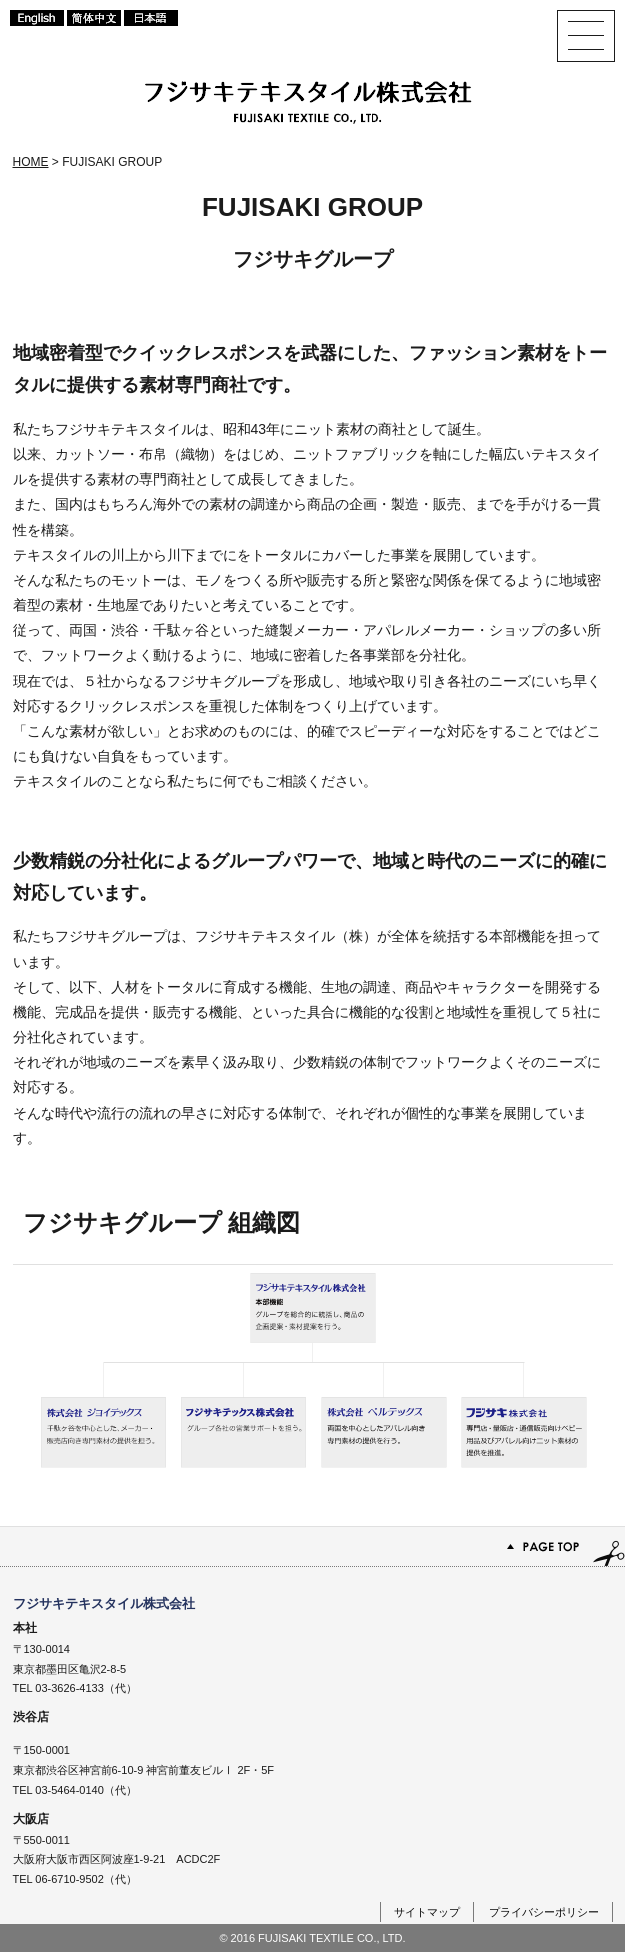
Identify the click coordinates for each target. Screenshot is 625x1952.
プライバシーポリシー (544, 1912)
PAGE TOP (312, 1546)
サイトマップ (427, 1912)
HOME (31, 162)
